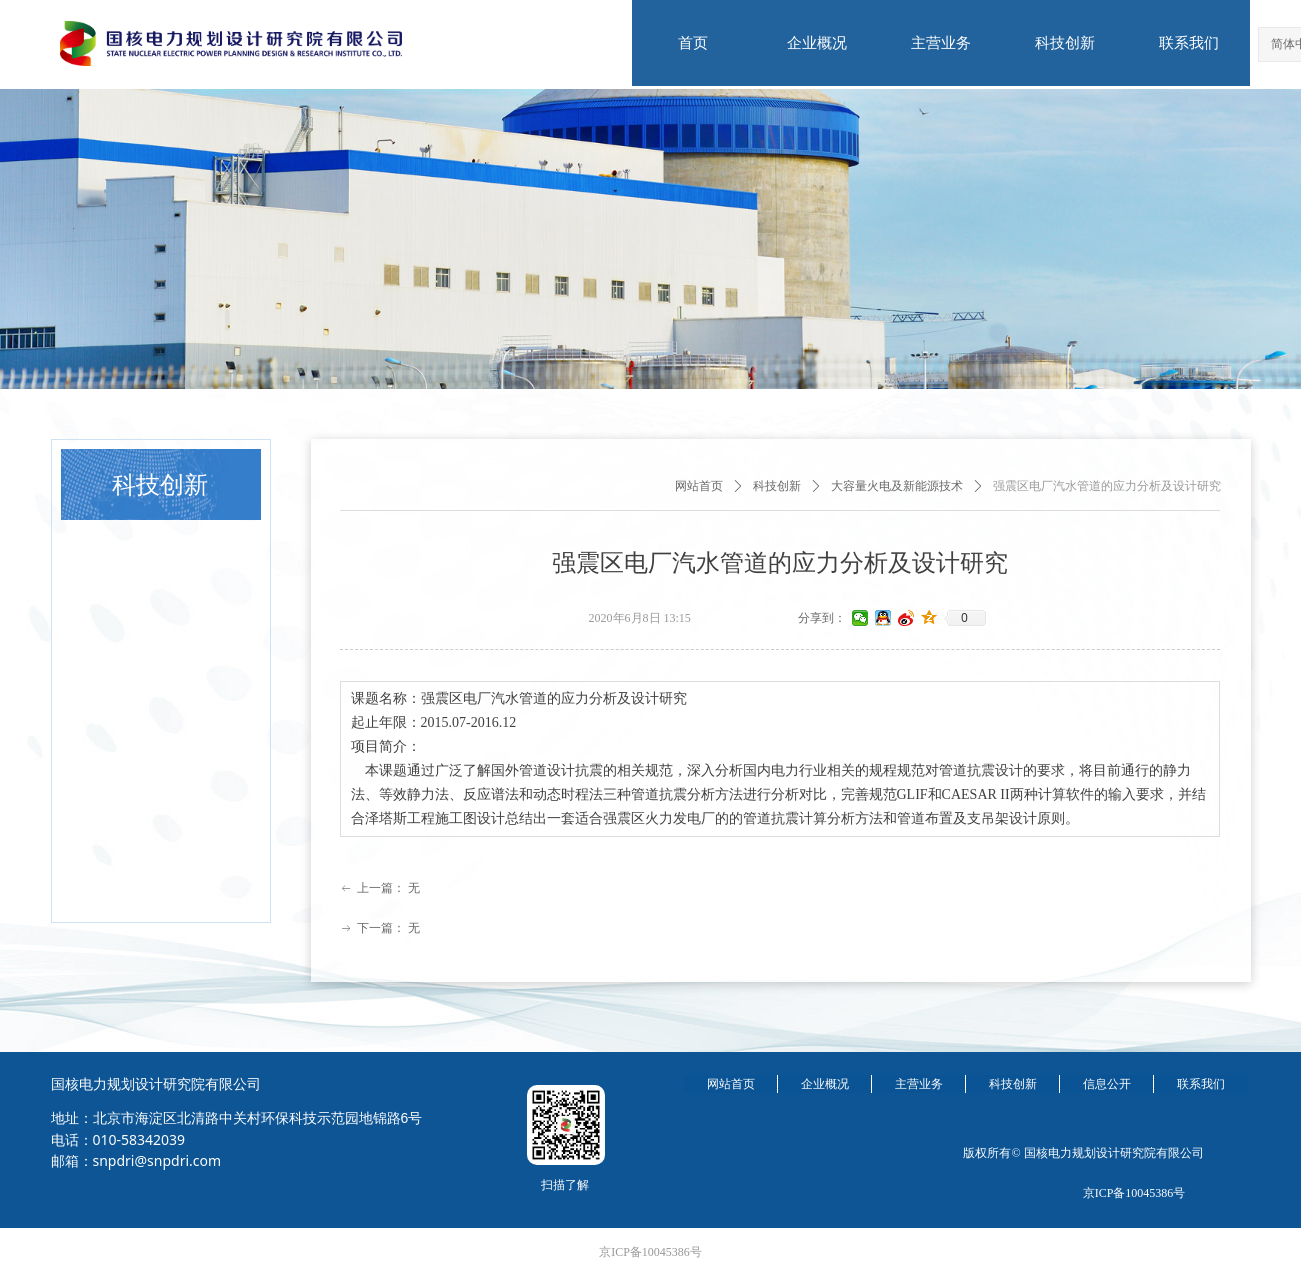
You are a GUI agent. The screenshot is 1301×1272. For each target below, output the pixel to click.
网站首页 (699, 486)
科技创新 (777, 486)
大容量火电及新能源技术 (897, 486)
